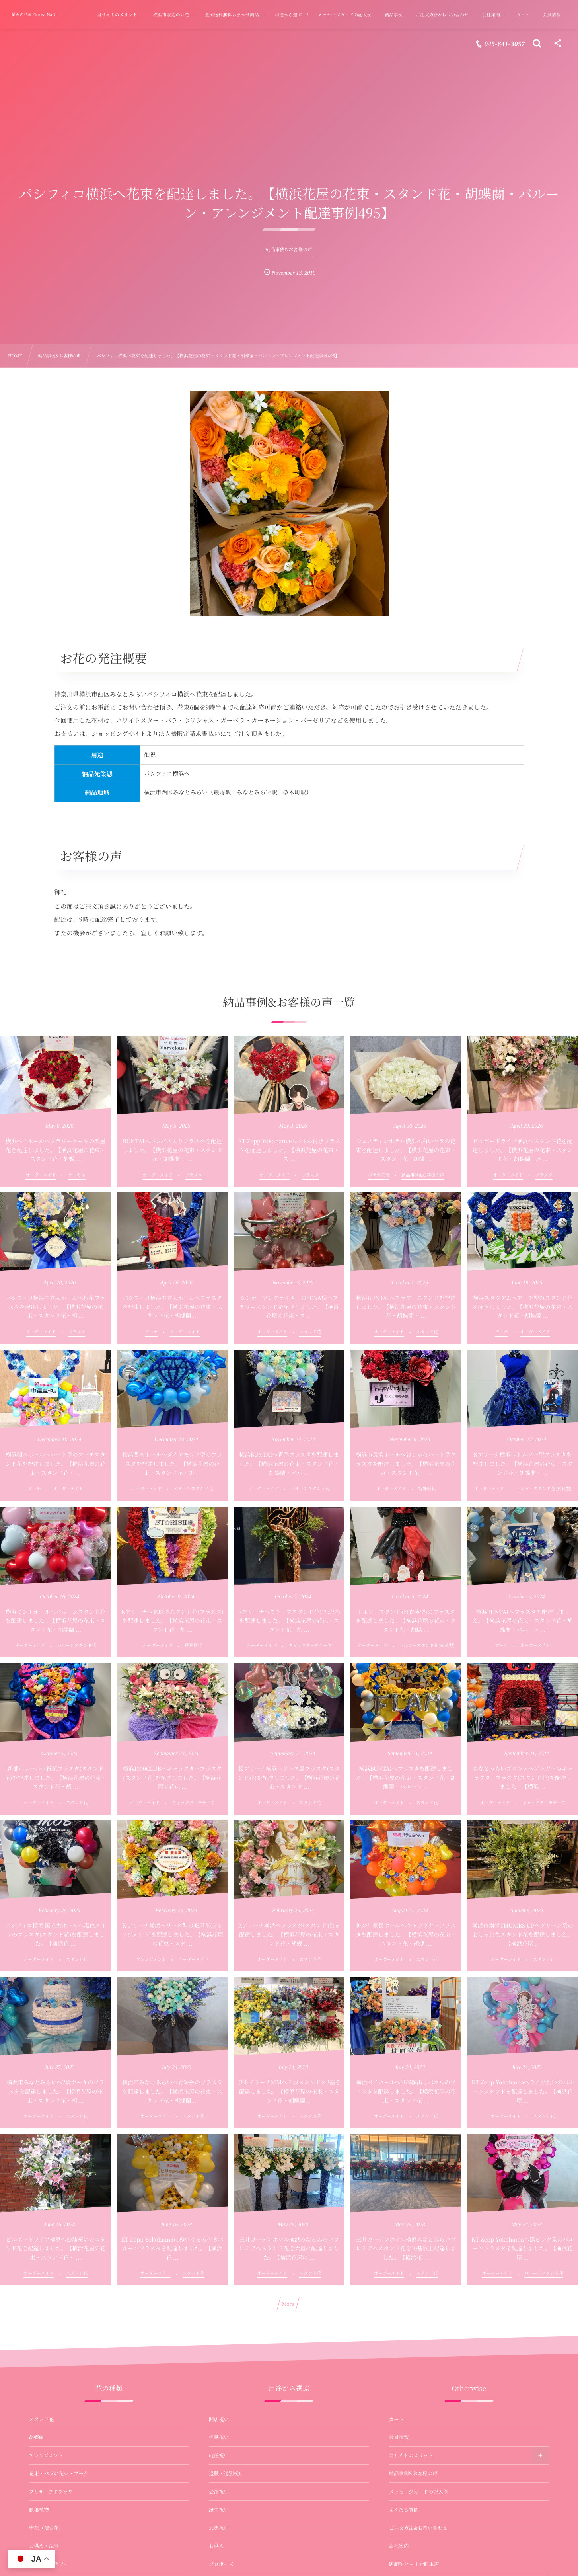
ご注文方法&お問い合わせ (418, 2527)
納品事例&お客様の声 (413, 2473)
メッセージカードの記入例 (418, 2491)
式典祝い (219, 2527)
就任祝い (219, 2455)
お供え (216, 2545)
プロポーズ (221, 2564)
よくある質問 (404, 2509)
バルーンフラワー (49, 2564)
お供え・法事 (44, 2545)
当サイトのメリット (411, 2455)
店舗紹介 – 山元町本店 (414, 2564)
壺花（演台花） (46, 2527)
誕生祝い (219, 2509)
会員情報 (399, 2437)
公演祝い (219, 2491)
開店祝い (219, 2419)
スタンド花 (41, 2419)
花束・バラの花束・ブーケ (59, 2473)
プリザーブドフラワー (53, 2491)
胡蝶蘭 (36, 2437)
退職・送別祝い (226, 2473)
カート (396, 2419)
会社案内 (399, 2545)
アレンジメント (46, 2455)
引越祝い (219, 2437)
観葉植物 (39, 2509)
